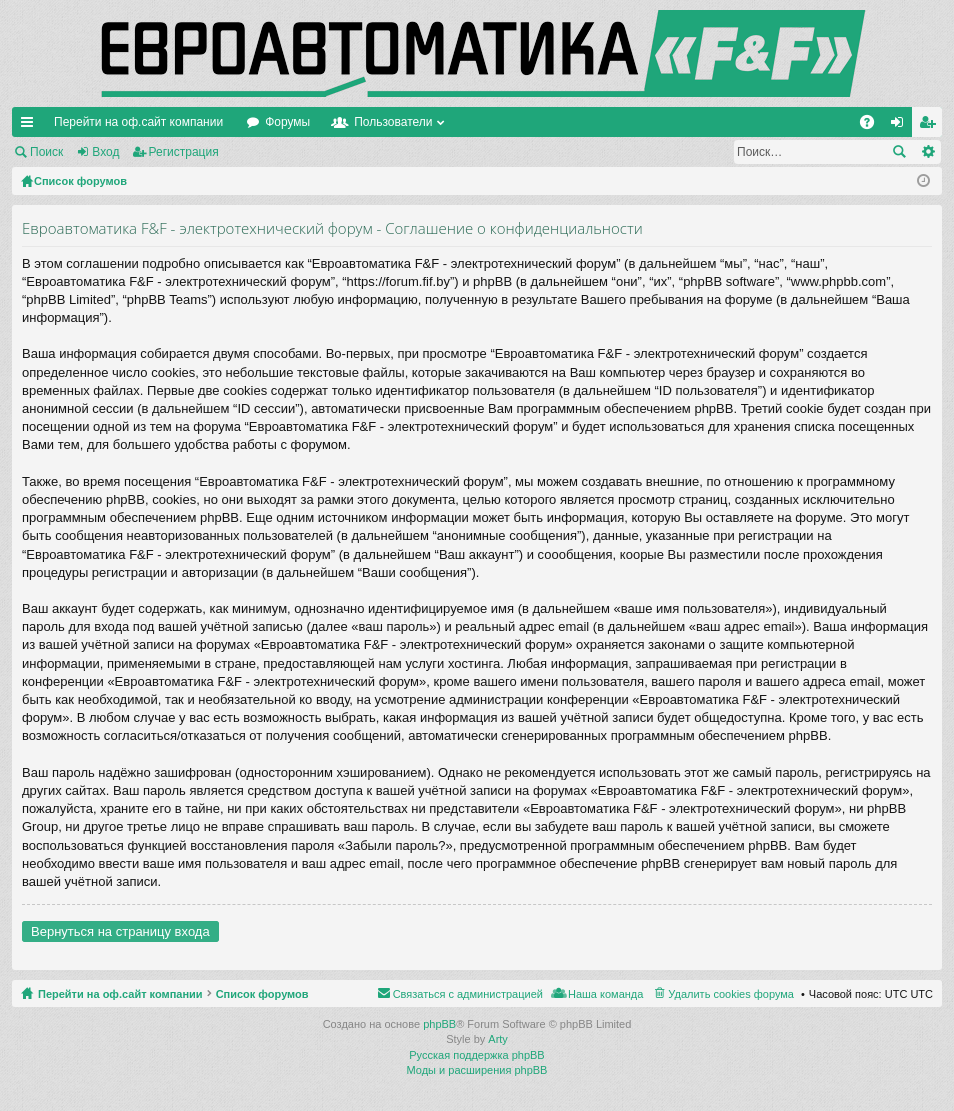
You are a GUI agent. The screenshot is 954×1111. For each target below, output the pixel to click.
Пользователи (393, 122)
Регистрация (184, 152)
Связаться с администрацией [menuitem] (468, 994)
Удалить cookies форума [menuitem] (731, 994)
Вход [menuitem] (901, 126)
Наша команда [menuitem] (605, 994)
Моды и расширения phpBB (477, 1070)
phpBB (439, 1024)
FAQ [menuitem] (873, 126)
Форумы (287, 122)
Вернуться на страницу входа (120, 931)
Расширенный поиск (927, 152)
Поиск (46, 152)
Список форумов (262, 994)
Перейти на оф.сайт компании (138, 122)
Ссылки (31, 126)
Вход (105, 152)
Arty (498, 1039)
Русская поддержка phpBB (476, 1055)
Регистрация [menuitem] (931, 126)
